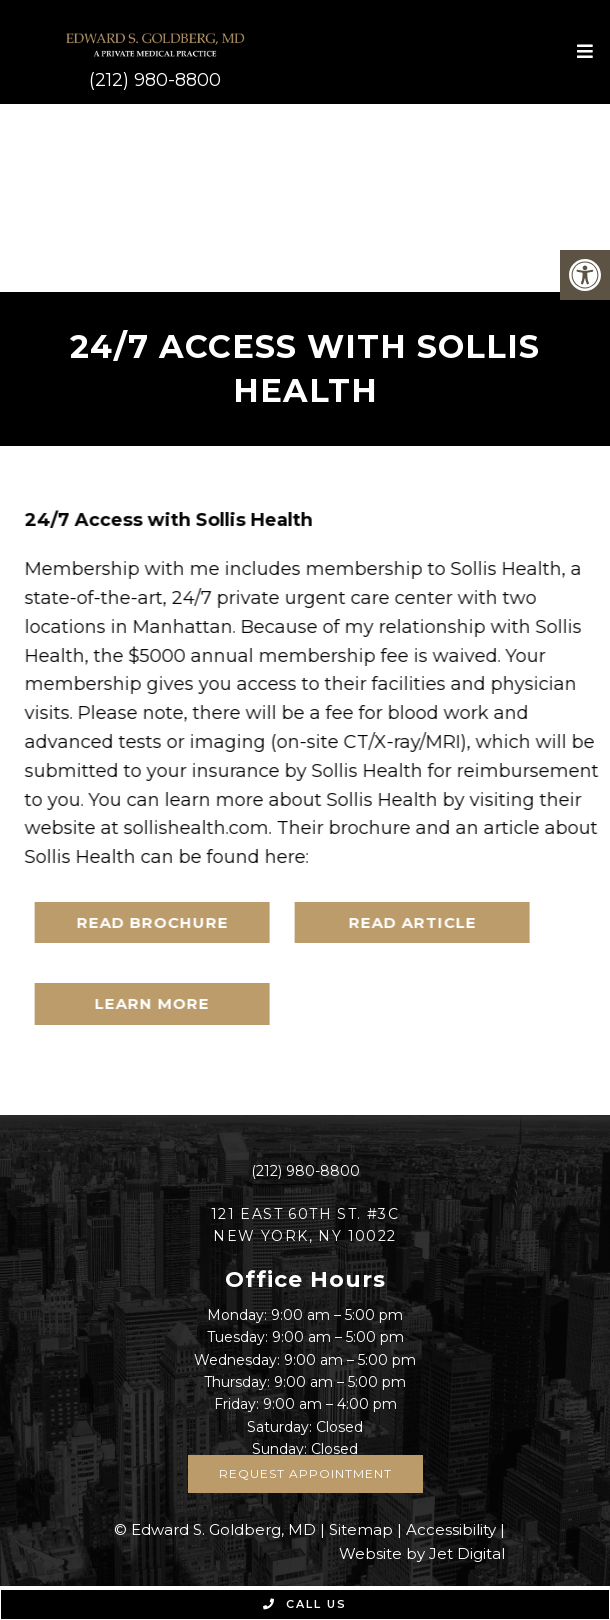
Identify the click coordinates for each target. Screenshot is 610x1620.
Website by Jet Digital (422, 1553)
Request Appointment (305, 1473)
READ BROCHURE (165, 922)
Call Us (305, 1604)
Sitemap (361, 1529)
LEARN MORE (165, 1003)
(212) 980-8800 (155, 80)
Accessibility (451, 1529)
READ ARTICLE (425, 922)
